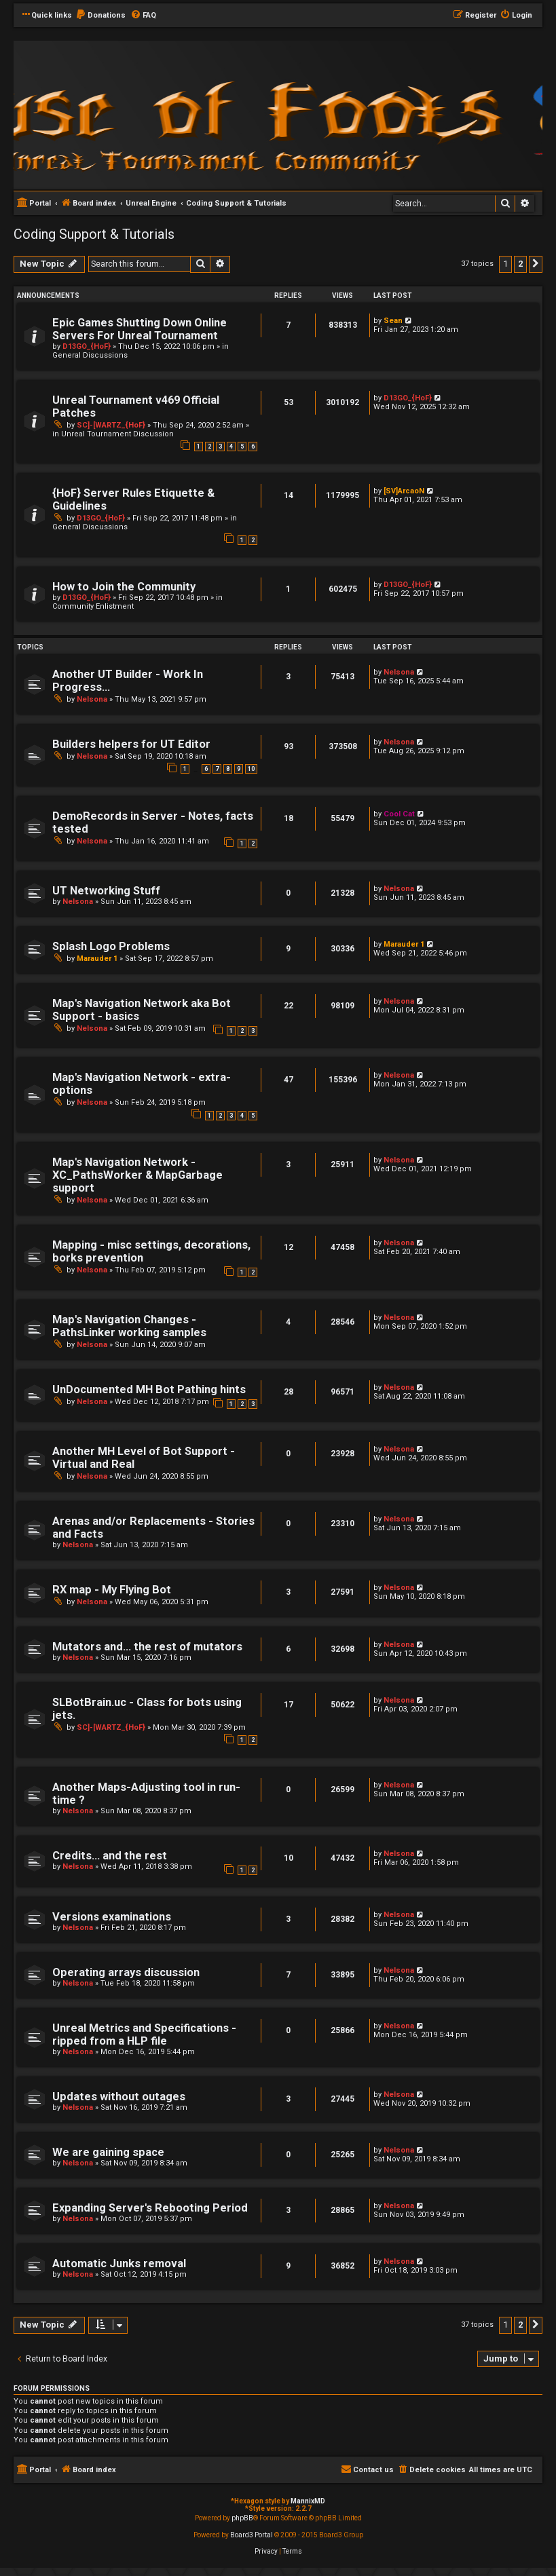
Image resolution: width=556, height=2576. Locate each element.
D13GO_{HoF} (86, 346)
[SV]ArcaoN (404, 491)
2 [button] (520, 264)
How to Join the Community (124, 586)
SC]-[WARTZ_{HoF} (111, 425)
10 (251, 768)
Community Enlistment (93, 606)
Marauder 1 (97, 958)
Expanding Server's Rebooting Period (150, 2207)
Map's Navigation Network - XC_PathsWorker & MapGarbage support (137, 1175)
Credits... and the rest (109, 1855)
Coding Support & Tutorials (94, 234)
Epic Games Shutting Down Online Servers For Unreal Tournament (139, 329)
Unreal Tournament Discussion (117, 434)
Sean (393, 320)
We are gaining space (108, 2152)
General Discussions (90, 355)
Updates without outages (118, 2096)
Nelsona (92, 699)
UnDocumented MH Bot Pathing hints (149, 1389)
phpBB (242, 2518)
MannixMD (308, 2501)
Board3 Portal (251, 2535)
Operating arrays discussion (126, 1972)
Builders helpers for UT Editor (131, 744)
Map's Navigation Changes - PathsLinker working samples (129, 1326)
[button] (535, 264)
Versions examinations (111, 1916)
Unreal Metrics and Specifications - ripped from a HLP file (144, 2034)
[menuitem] (100, 15)
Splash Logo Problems (111, 946)
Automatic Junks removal (119, 2263)
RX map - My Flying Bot (111, 1589)
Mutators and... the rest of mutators (147, 1646)
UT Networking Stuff (106, 890)
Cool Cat (399, 814)
